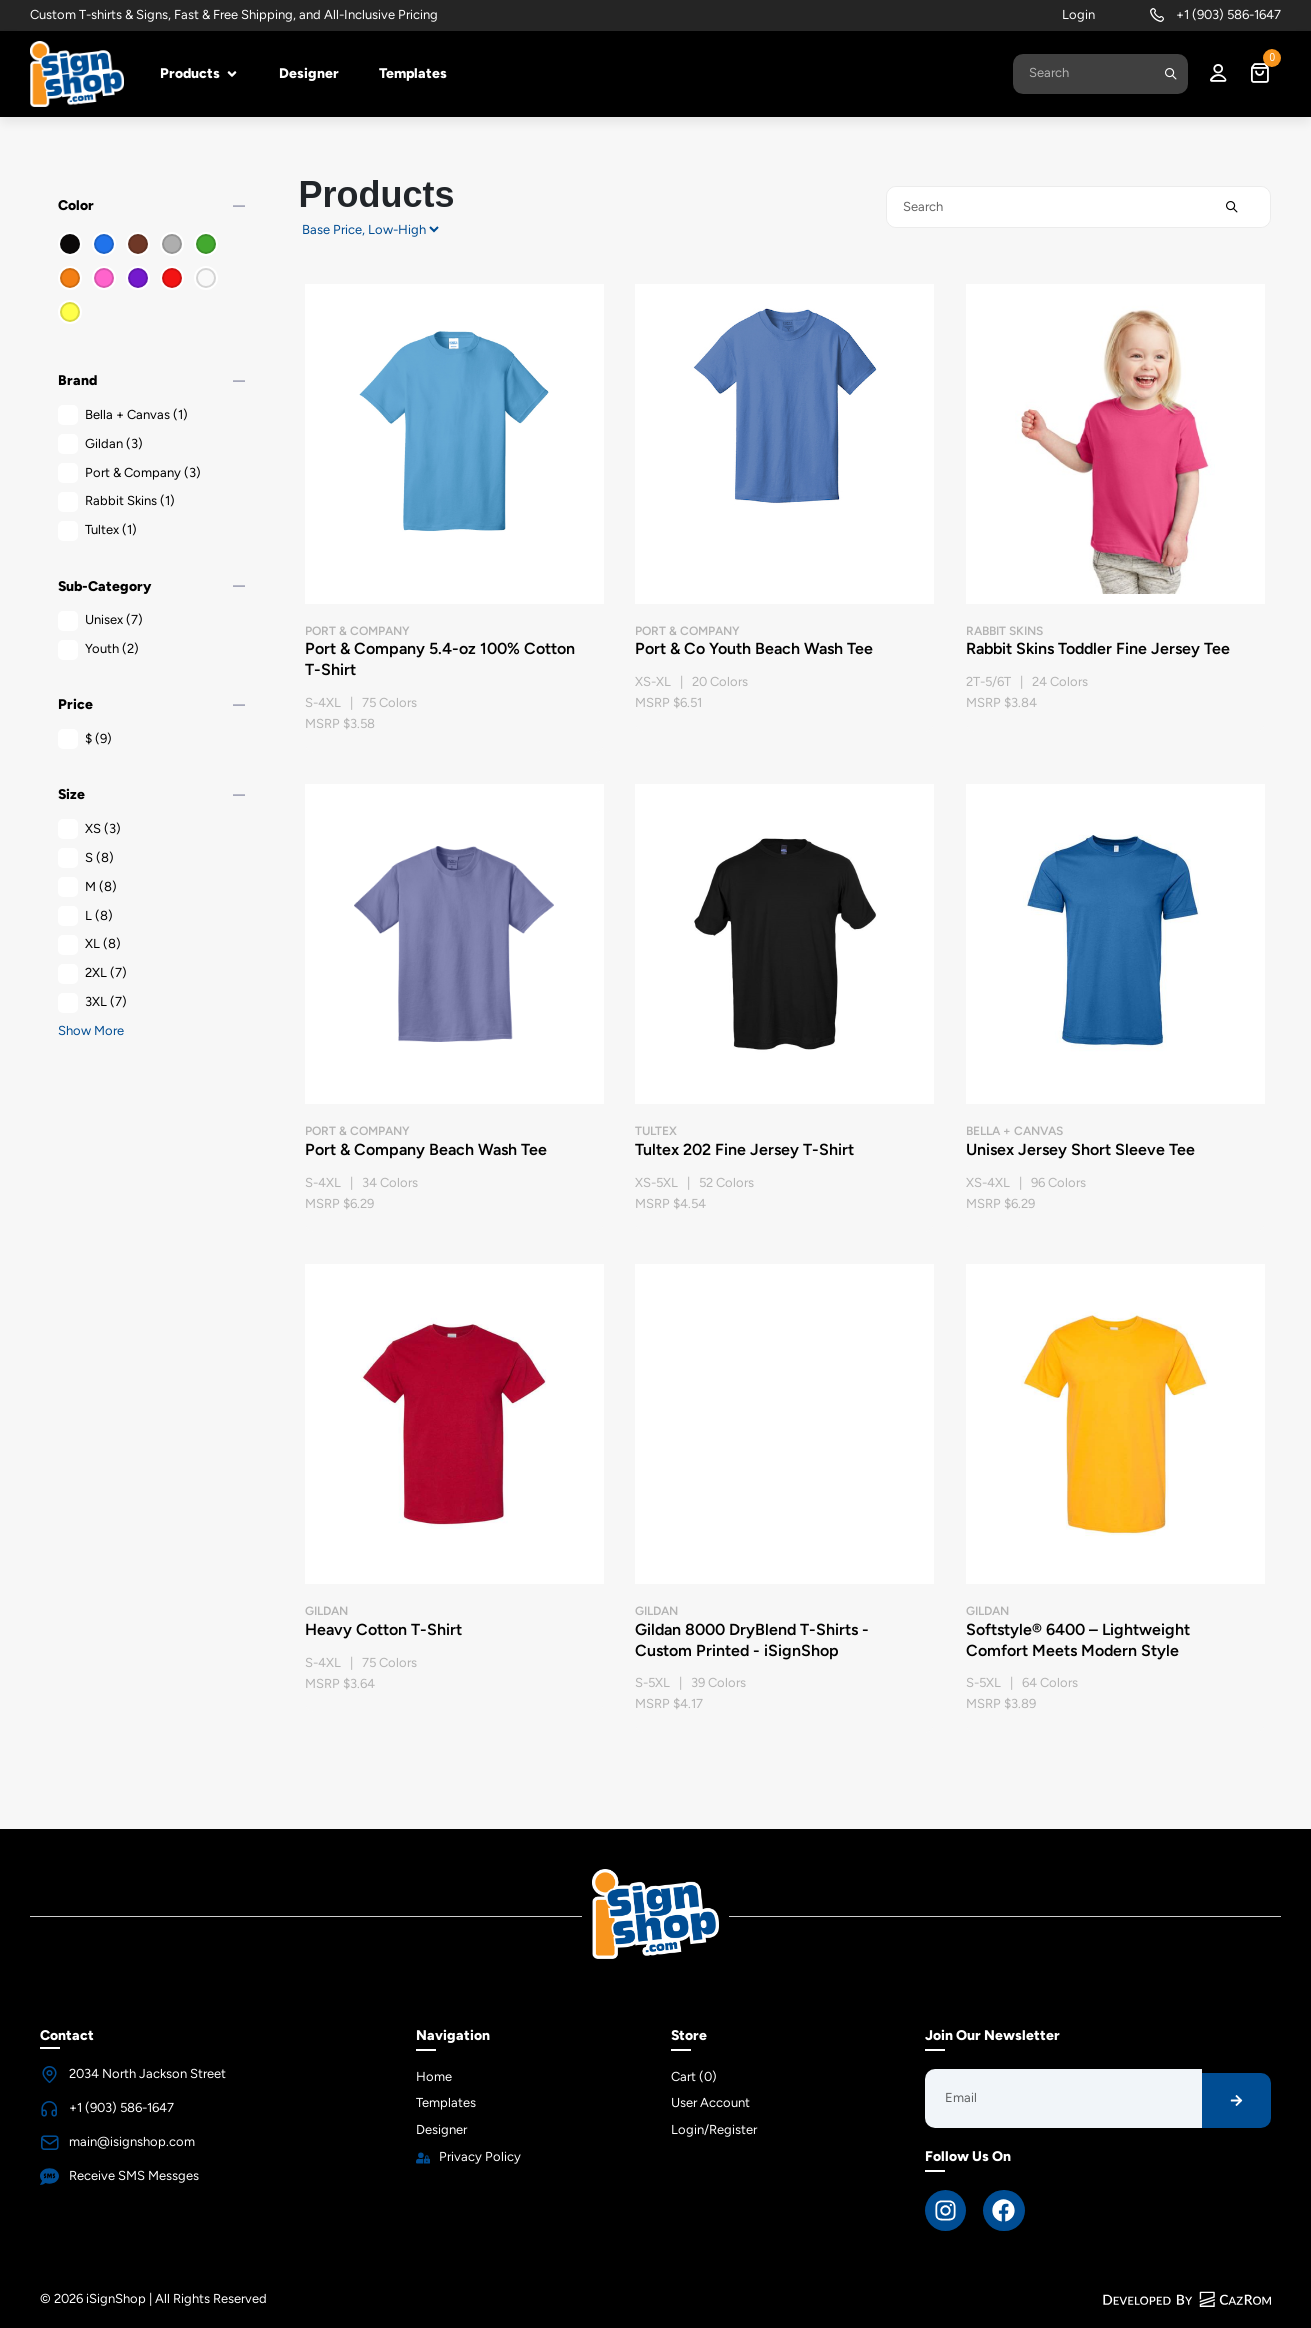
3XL (92, 1002)
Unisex (100, 620)
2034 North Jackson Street (147, 2073)
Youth (98, 649)
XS (89, 829)
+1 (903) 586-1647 (1228, 14)
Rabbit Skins (116, 501)
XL (89, 944)
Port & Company (129, 473)
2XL (92, 973)
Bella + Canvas (123, 415)
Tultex (97, 530)
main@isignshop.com (132, 2141)
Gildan (100, 444)
